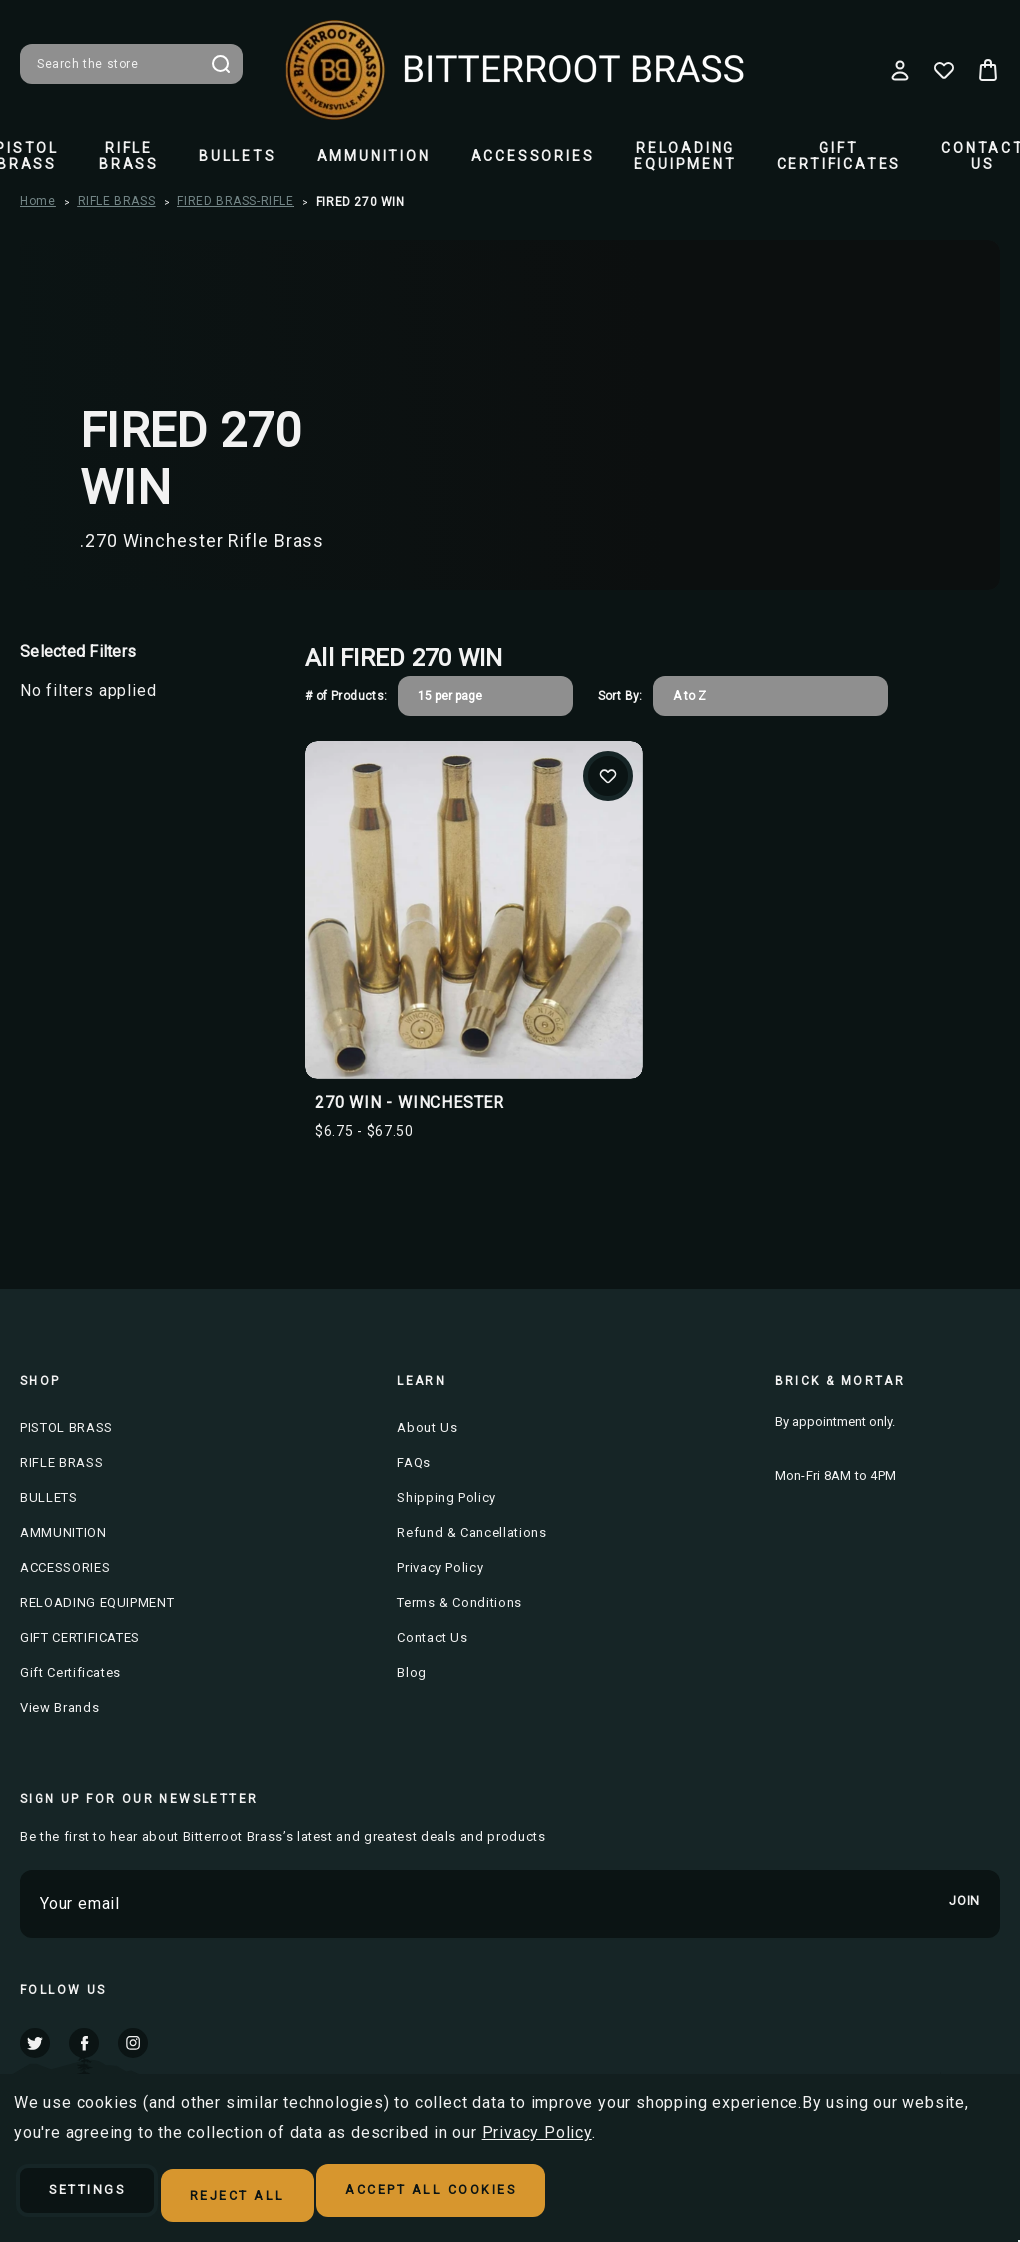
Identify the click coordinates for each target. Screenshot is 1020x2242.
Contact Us (432, 1637)
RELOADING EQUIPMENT (685, 156)
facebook (84, 2043)
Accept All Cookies (524, 2198)
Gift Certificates (70, 1672)
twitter (35, 2043)
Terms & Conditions (459, 1602)
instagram (133, 2043)
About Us (427, 1427)
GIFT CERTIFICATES (839, 156)
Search (221, 64)
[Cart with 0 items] (988, 70)
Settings (107, 2198)
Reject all (292, 2198)
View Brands (59, 1707)
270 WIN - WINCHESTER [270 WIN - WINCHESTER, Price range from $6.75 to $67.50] (409, 1102)
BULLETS (238, 156)
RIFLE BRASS (129, 156)
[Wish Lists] (944, 70)
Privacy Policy (440, 1567)
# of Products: (346, 696)
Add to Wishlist (608, 776)
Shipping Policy (446, 1497)
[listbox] (485, 696)
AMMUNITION (374, 156)
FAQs (414, 1462)
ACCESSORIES (533, 156)
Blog (412, 1672)
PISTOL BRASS (66, 1427)
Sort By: (620, 696)
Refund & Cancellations (471, 1532)
